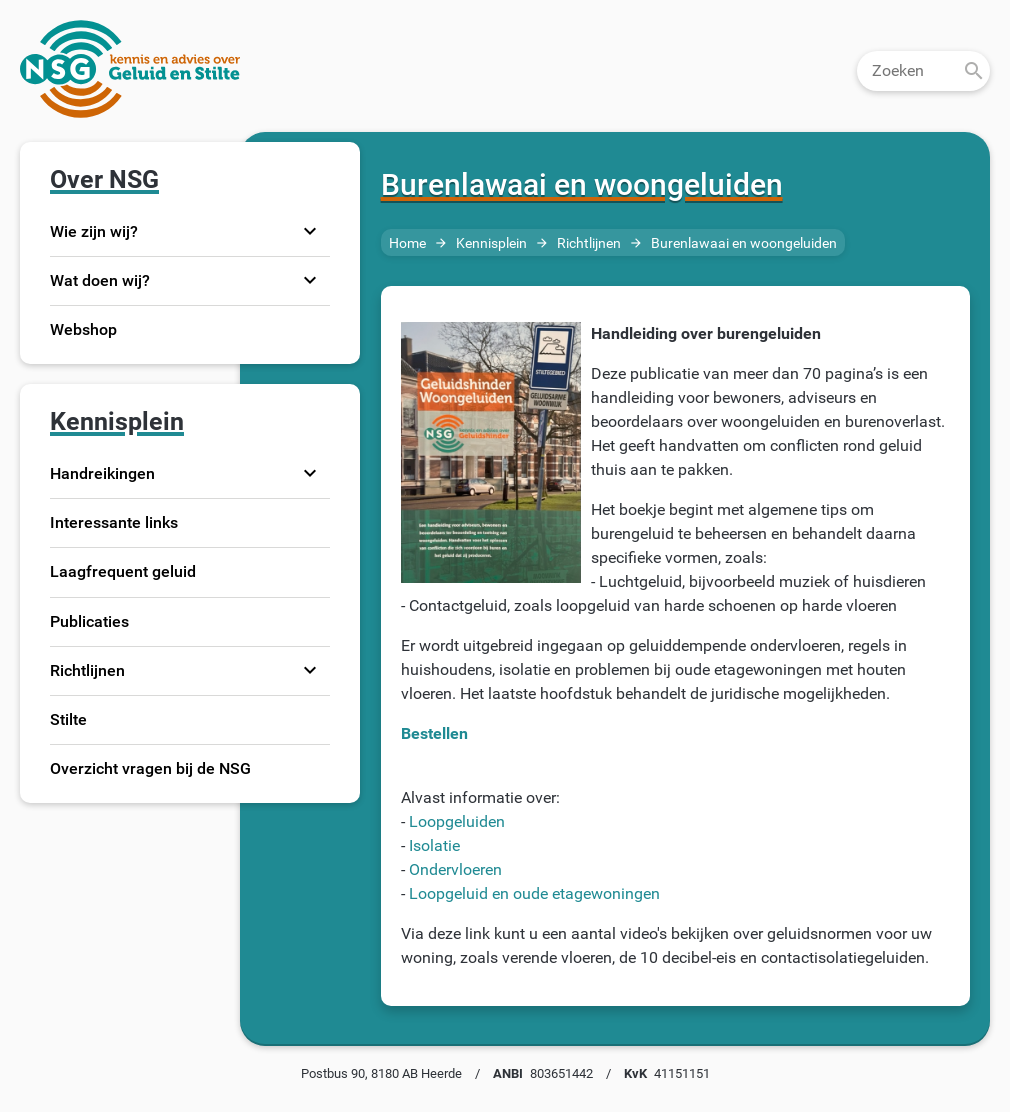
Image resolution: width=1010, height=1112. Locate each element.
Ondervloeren (455, 869)
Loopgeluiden (457, 821)
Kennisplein (491, 243)
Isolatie (434, 845)
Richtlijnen (589, 243)
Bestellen (434, 733)
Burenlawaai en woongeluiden (744, 243)
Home (407, 243)
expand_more (310, 231)
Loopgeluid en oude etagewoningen (534, 893)
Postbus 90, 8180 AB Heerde (381, 1073)
